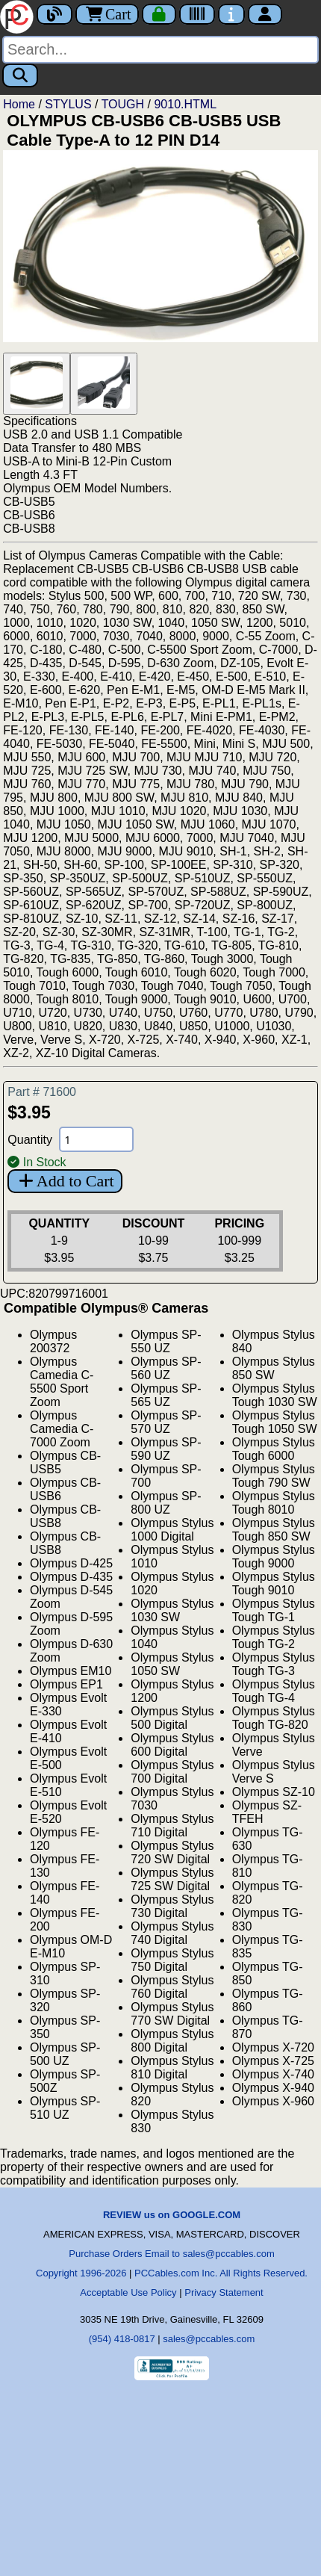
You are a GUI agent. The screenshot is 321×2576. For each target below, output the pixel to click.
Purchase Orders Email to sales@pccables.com (171, 2253)
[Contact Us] (231, 14)
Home (19, 104)
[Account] (265, 14)
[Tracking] (197, 14)
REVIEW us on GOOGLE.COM (171, 2214)
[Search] (160, 50)
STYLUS (68, 104)
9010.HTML (185, 104)
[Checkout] (159, 14)
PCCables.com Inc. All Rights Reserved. (221, 2273)
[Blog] (54, 14)
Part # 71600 (41, 1092)
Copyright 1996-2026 (81, 2273)
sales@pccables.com (209, 2338)
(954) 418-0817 (122, 2338)
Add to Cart (64, 1180)
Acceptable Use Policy (128, 2292)
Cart (107, 14)
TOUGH (123, 104)
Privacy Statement (224, 2292)
